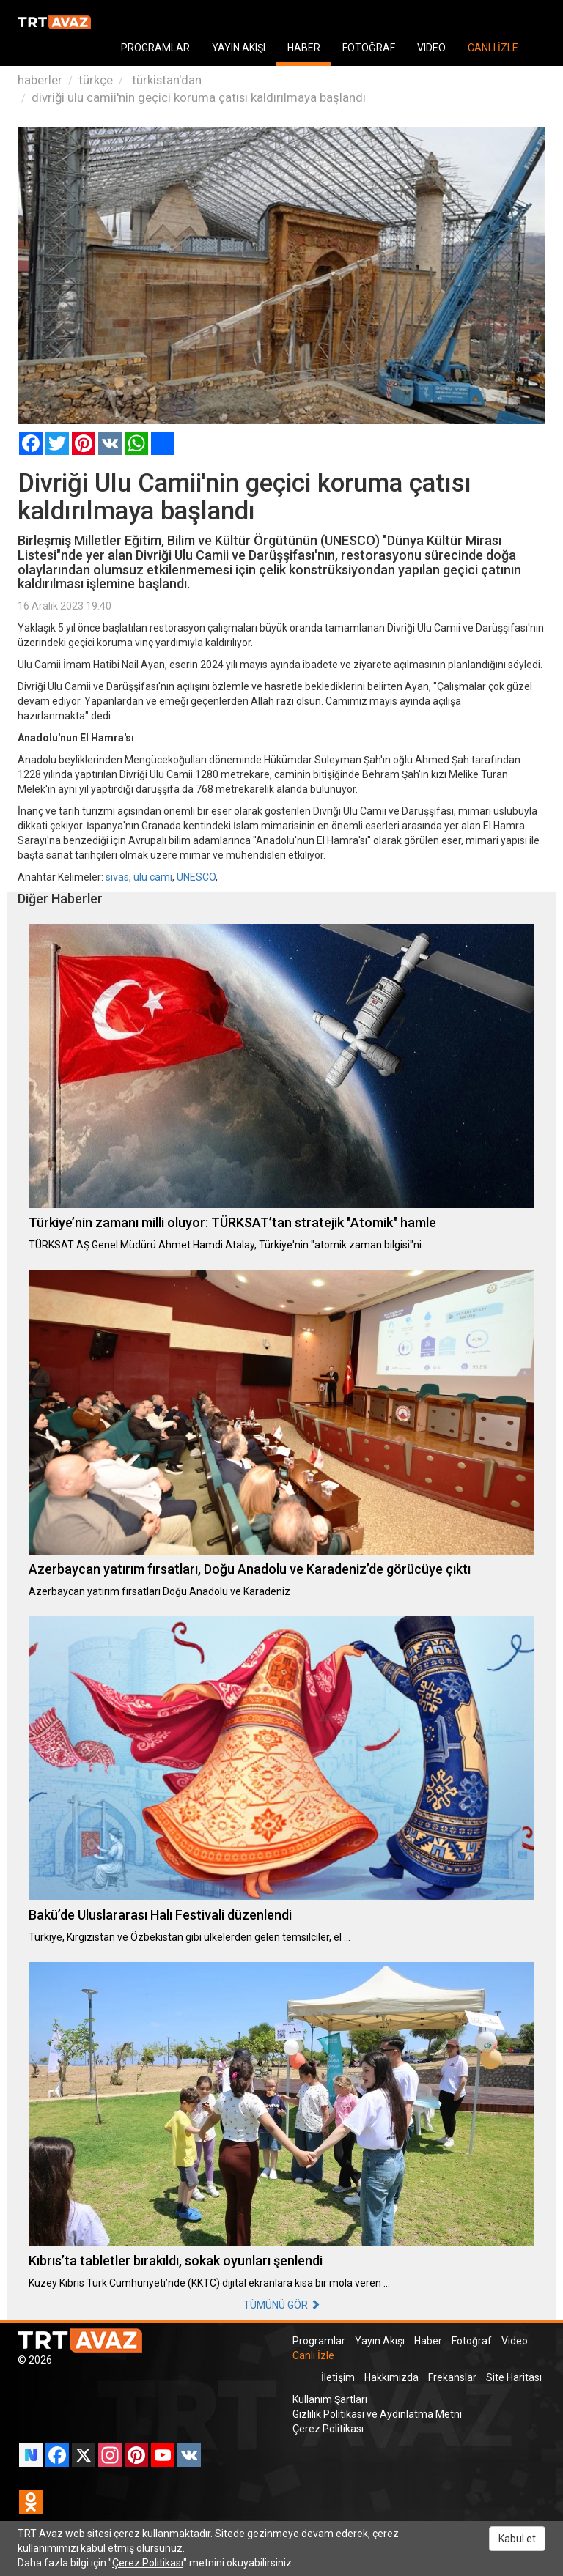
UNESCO (196, 877)
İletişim (338, 2377)
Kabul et (517, 2538)
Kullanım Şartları (329, 2399)
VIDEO (431, 47)
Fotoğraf (472, 2341)
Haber (428, 2341)
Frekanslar (452, 2377)
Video (514, 2341)
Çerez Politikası (328, 2429)
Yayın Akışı (380, 2341)
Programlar (318, 2341)
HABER (303, 47)
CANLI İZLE (493, 47)
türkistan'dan (165, 80)
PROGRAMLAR (155, 47)
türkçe (95, 80)
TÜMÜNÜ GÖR (281, 2305)
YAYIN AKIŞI (238, 47)
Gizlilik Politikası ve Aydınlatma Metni (377, 2414)
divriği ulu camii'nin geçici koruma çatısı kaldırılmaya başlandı (199, 97)
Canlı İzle (313, 2355)
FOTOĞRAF (368, 47)
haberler (40, 80)
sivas (117, 877)
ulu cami (152, 877)
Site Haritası (514, 2377)
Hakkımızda (391, 2377)
